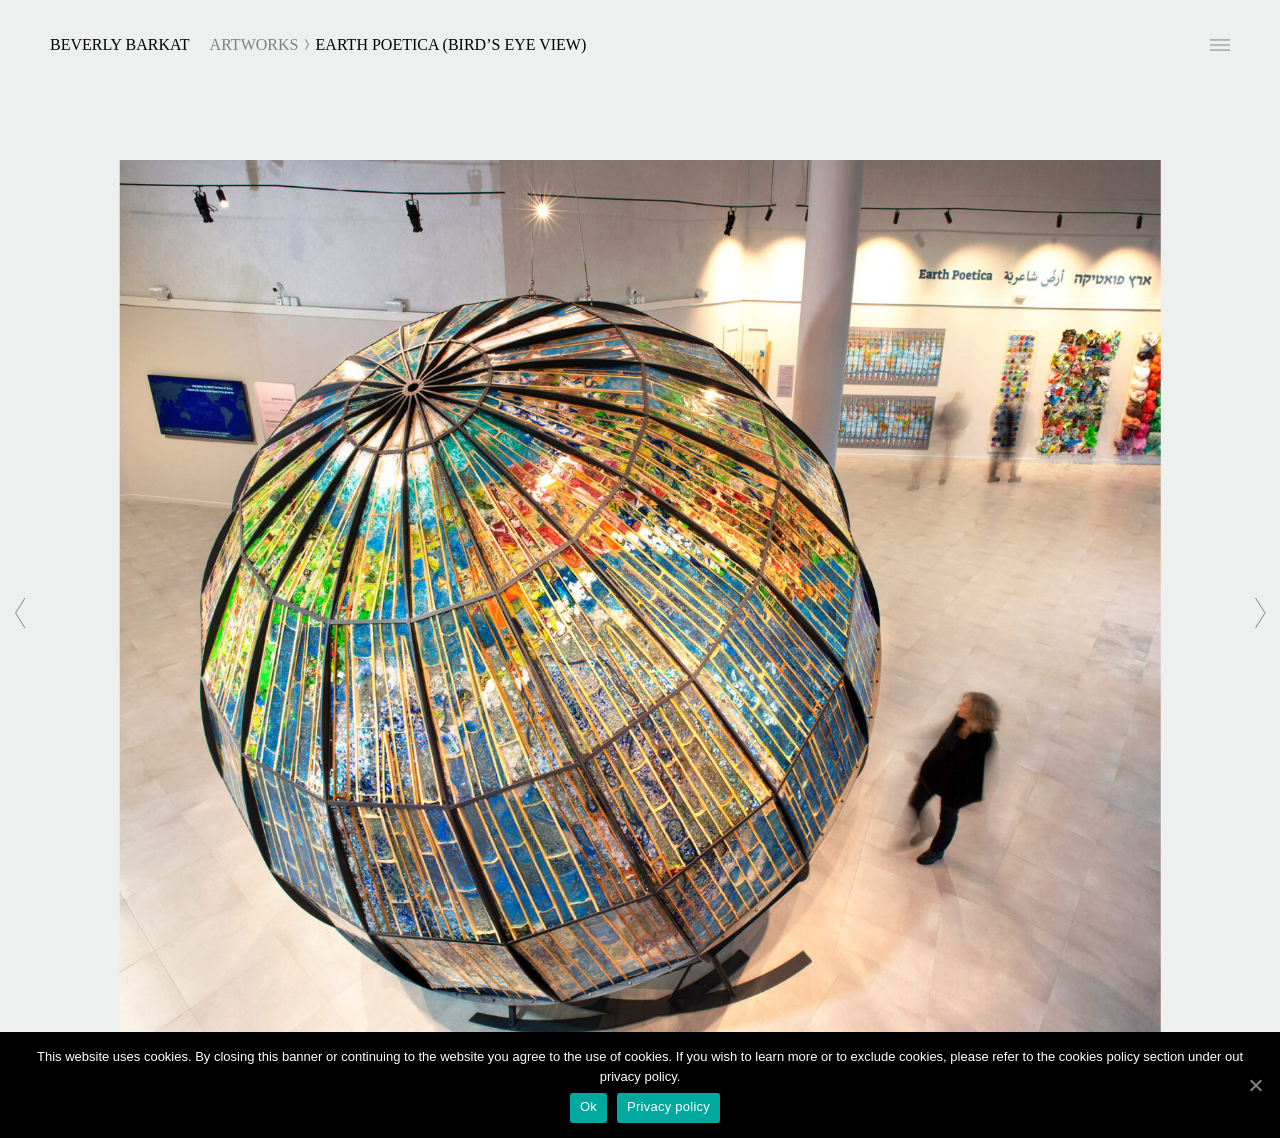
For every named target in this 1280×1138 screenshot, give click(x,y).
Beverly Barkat (120, 44)
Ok (588, 1106)
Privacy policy (668, 1106)
